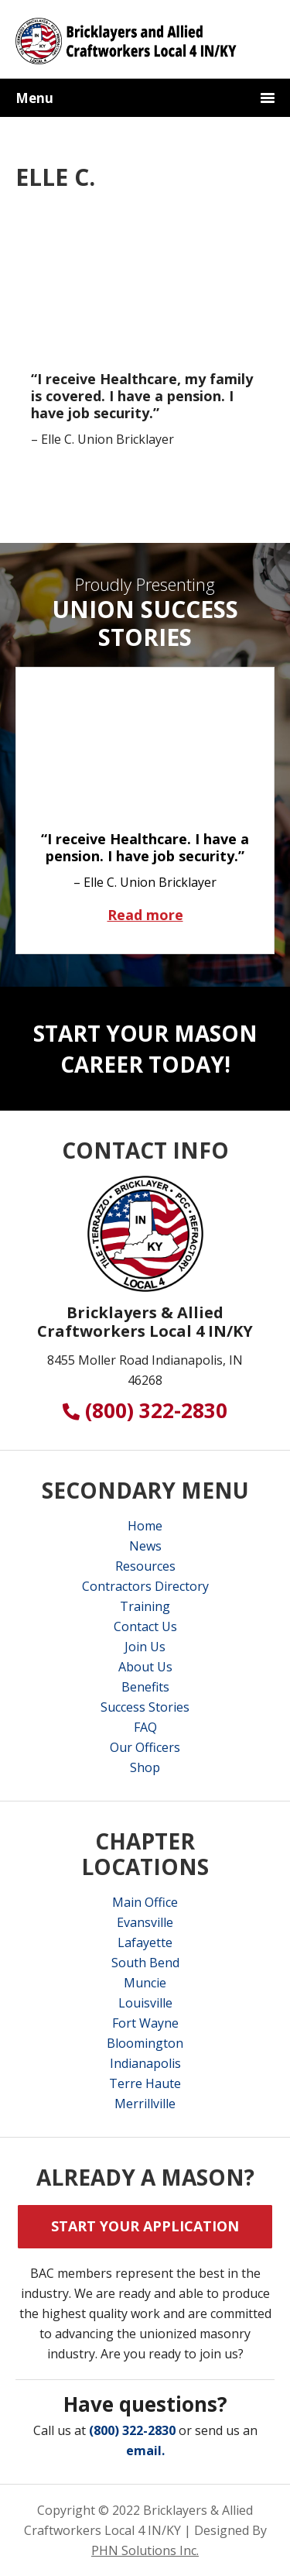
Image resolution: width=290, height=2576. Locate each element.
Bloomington (145, 2043)
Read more (172, 914)
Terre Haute (145, 2083)
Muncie (145, 1982)
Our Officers (145, 1747)
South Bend (145, 1962)
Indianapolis (145, 2063)
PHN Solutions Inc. (145, 2550)
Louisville (145, 2002)
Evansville (145, 1922)
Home (145, 1525)
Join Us (145, 1646)
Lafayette (145, 1942)
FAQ (145, 1727)
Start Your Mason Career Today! (145, 1048)
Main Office (145, 1902)
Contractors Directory (145, 1586)
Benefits (145, 1686)
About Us (145, 1666)
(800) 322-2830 (145, 1410)
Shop (145, 1767)
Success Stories (145, 1707)
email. (145, 2450)
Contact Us (145, 1626)
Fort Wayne (145, 2023)
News (145, 1545)
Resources (145, 1566)
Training (145, 1606)
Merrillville (145, 2103)
